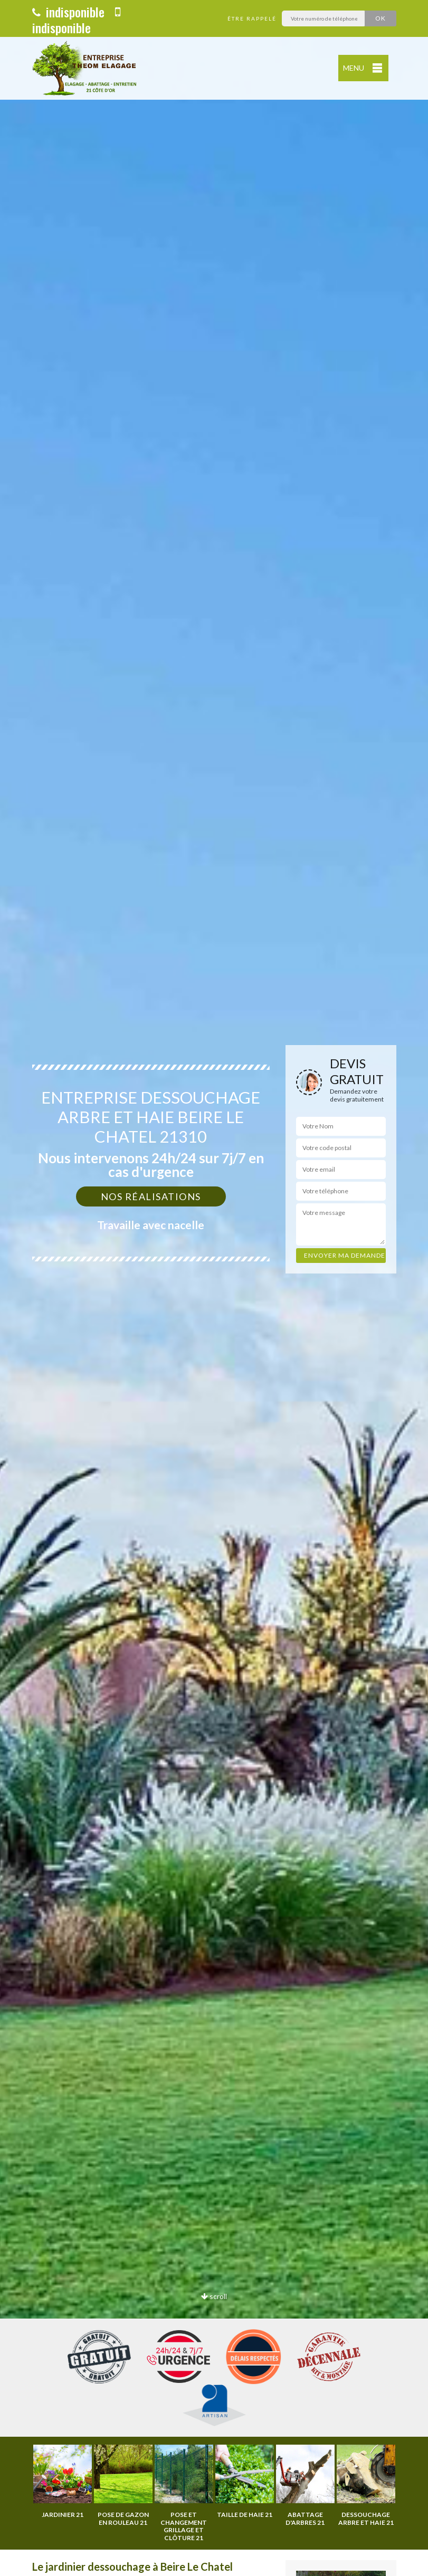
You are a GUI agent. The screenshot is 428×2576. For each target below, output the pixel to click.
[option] (214, 1288)
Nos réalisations (151, 1196)
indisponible (68, 11)
